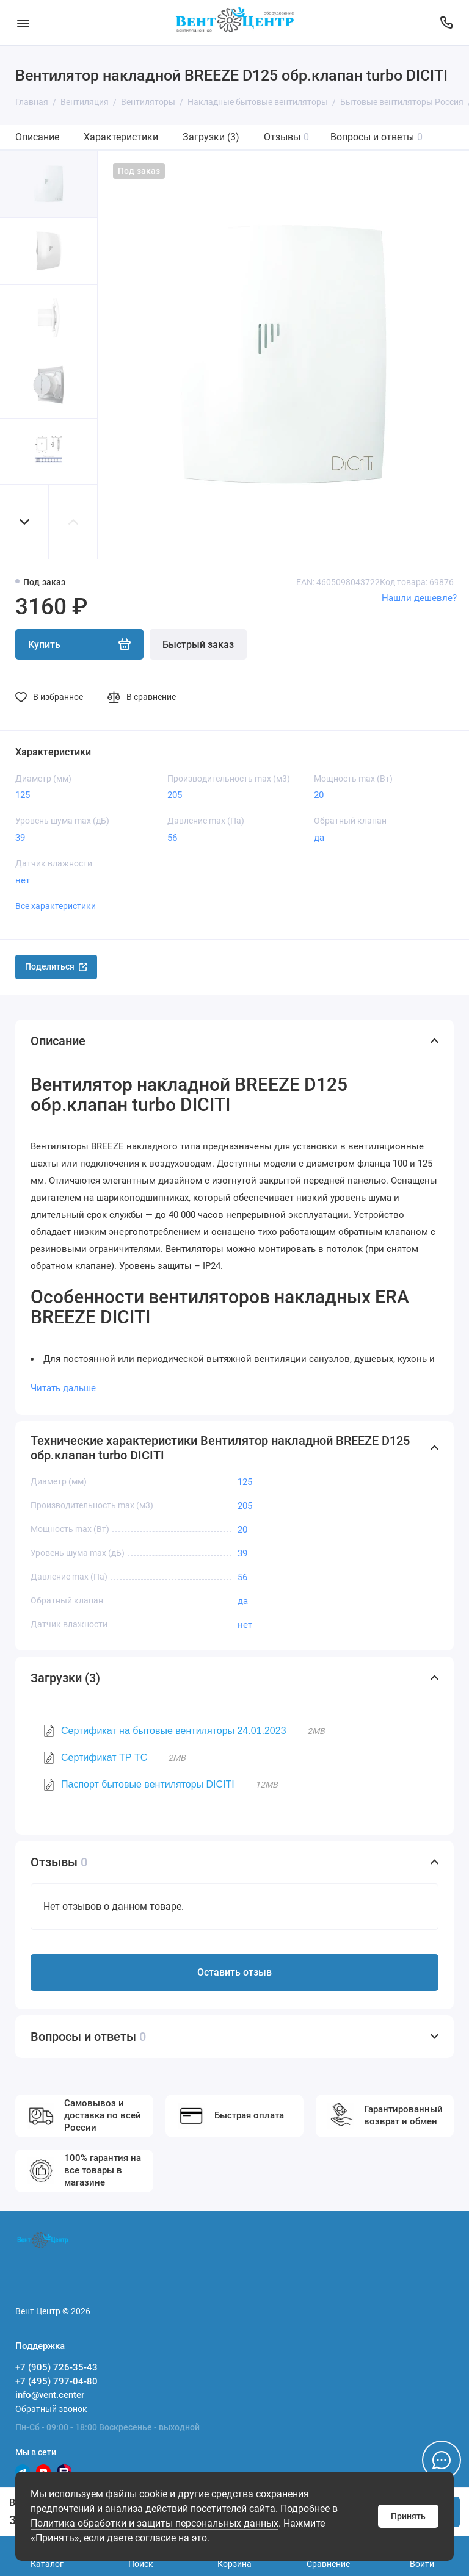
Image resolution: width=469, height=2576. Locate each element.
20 (319, 795)
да (319, 837)
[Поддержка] (446, 22)
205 (174, 795)
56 (172, 837)
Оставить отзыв (234, 1972)
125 (22, 795)
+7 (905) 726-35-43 (56, 2367)
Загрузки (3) (211, 137)
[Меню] (23, 22)
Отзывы (286, 137)
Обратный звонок (51, 2409)
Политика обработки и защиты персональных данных (154, 2523)
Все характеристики (55, 906)
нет (22, 880)
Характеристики (121, 137)
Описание (37, 137)
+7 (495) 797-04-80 (56, 2381)
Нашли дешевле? (419, 597)
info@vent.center (49, 2394)
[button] (24, 522)
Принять (408, 2516)
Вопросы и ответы (376, 137)
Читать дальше (63, 1388)
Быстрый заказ (198, 644)
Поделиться (56, 966)
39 (20, 837)
